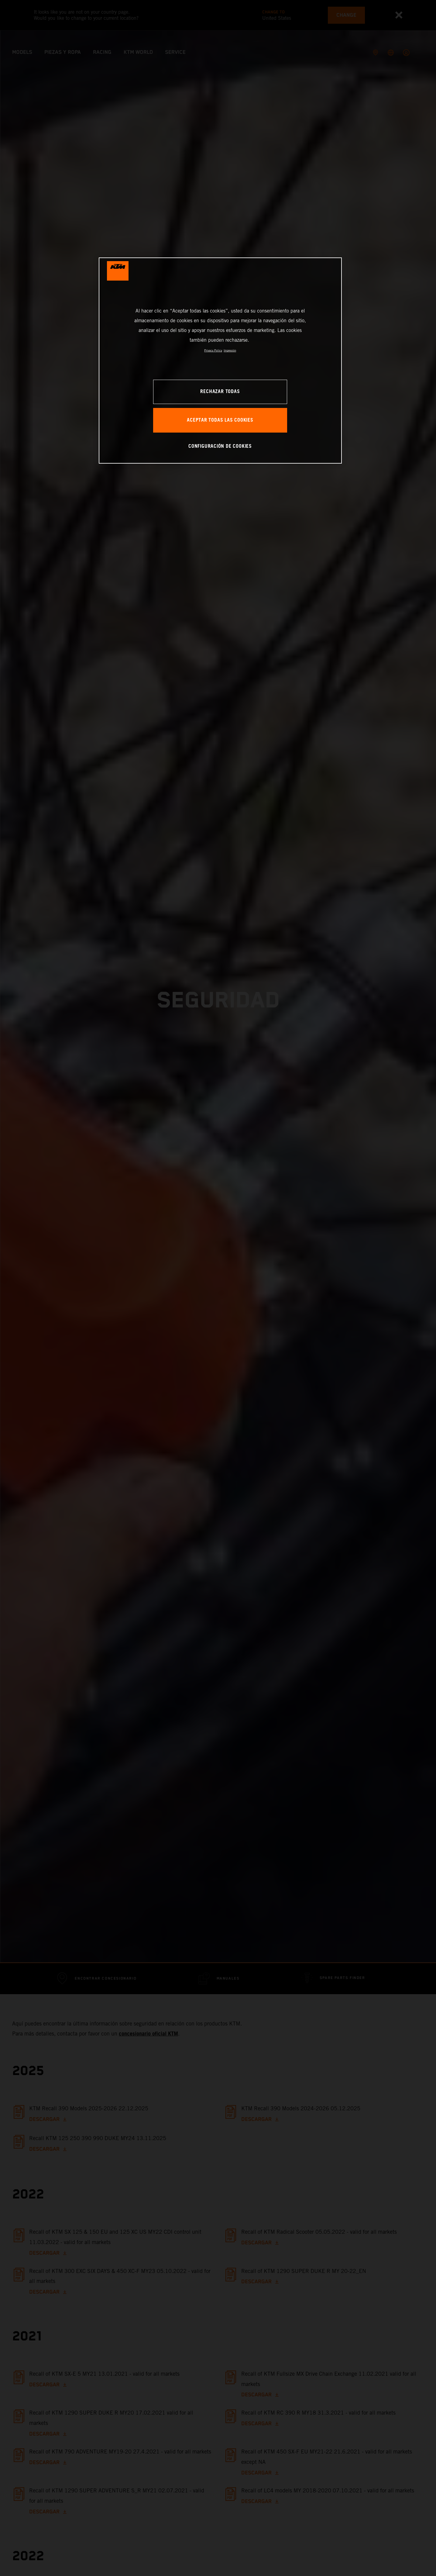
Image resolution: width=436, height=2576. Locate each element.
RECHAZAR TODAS (220, 391)
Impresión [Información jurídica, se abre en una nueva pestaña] (230, 350)
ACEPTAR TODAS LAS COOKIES (220, 420)
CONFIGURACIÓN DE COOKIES (220, 446)
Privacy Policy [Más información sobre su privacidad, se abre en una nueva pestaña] (213, 350)
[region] (220, 360)
